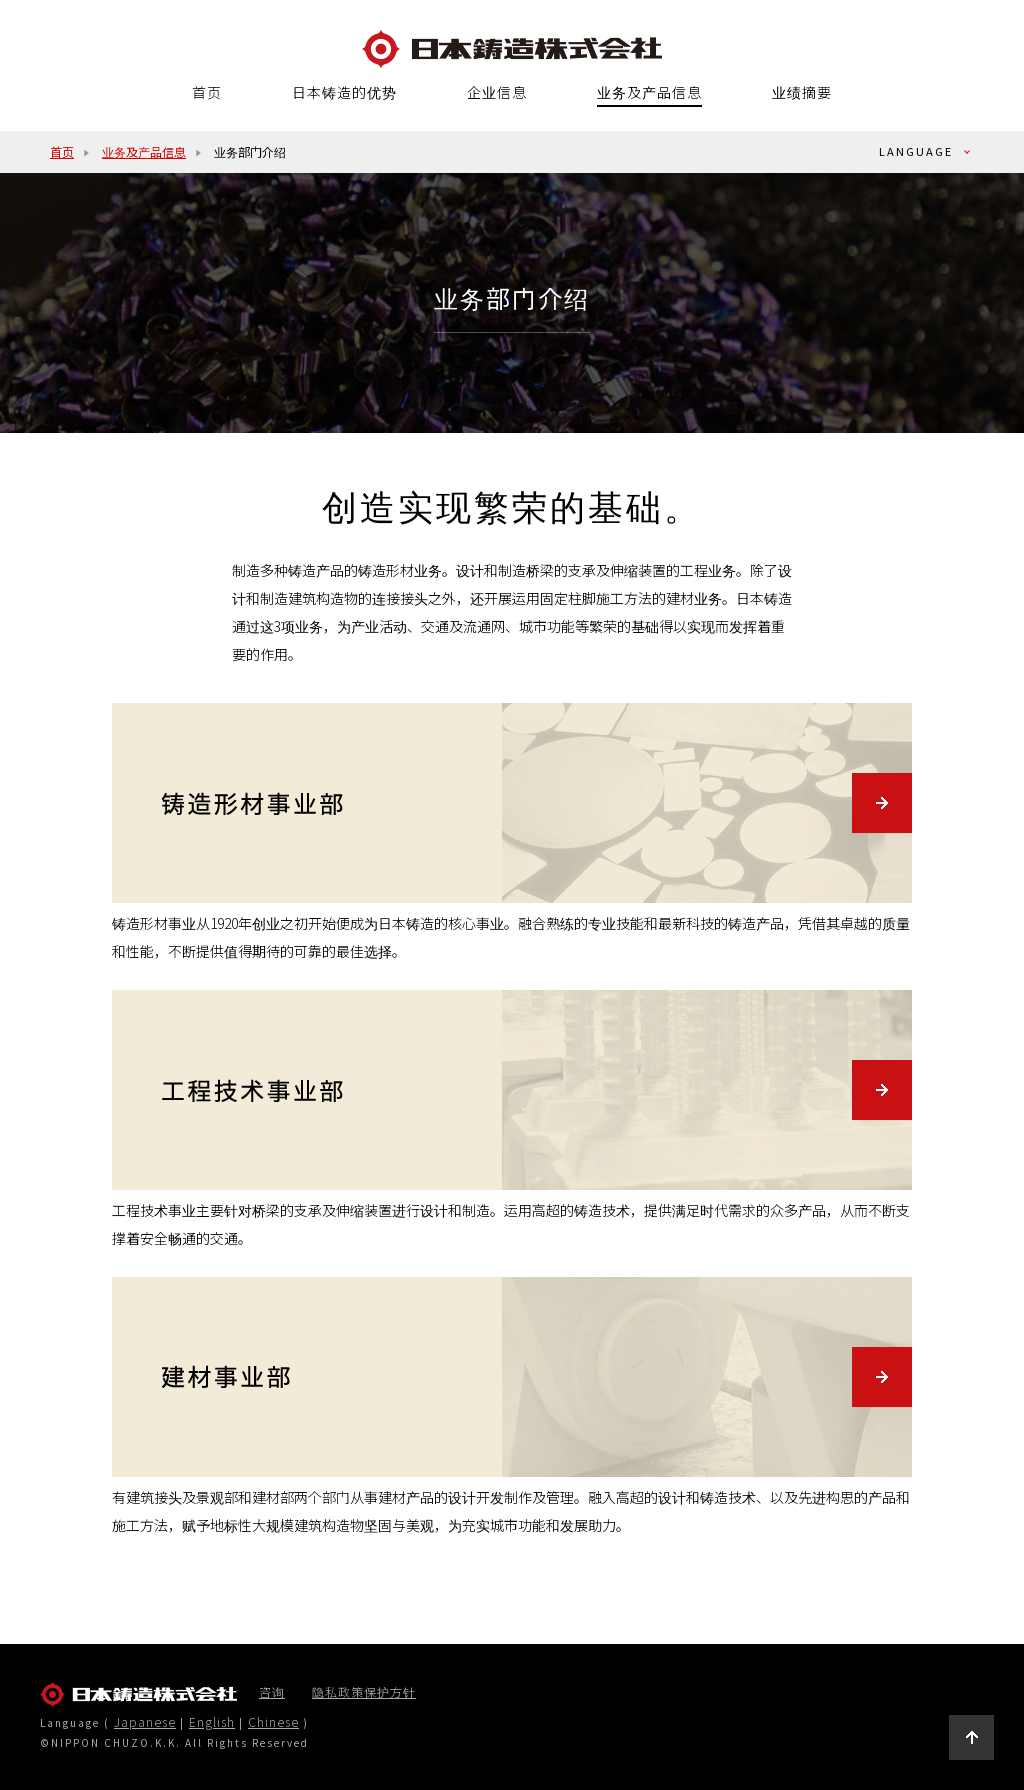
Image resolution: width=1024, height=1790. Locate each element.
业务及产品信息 (649, 93)
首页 (207, 92)
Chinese (273, 1721)
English (212, 1721)
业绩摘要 (802, 92)
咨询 (272, 1692)
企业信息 (497, 92)
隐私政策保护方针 (364, 1692)
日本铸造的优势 (344, 92)
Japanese (145, 1721)
